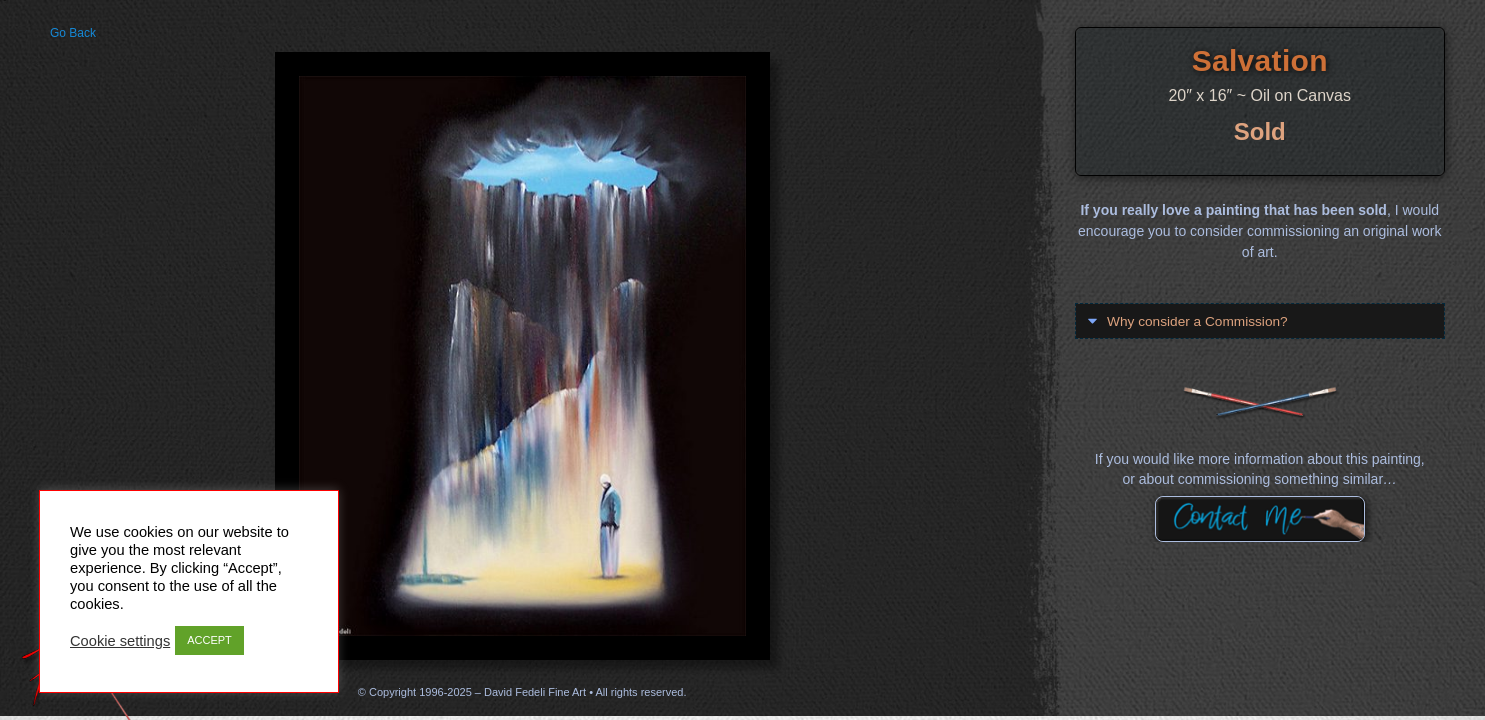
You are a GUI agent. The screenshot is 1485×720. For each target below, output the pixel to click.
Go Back (73, 33)
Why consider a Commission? (1199, 321)
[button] (1260, 320)
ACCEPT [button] (209, 640)
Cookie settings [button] (120, 641)
